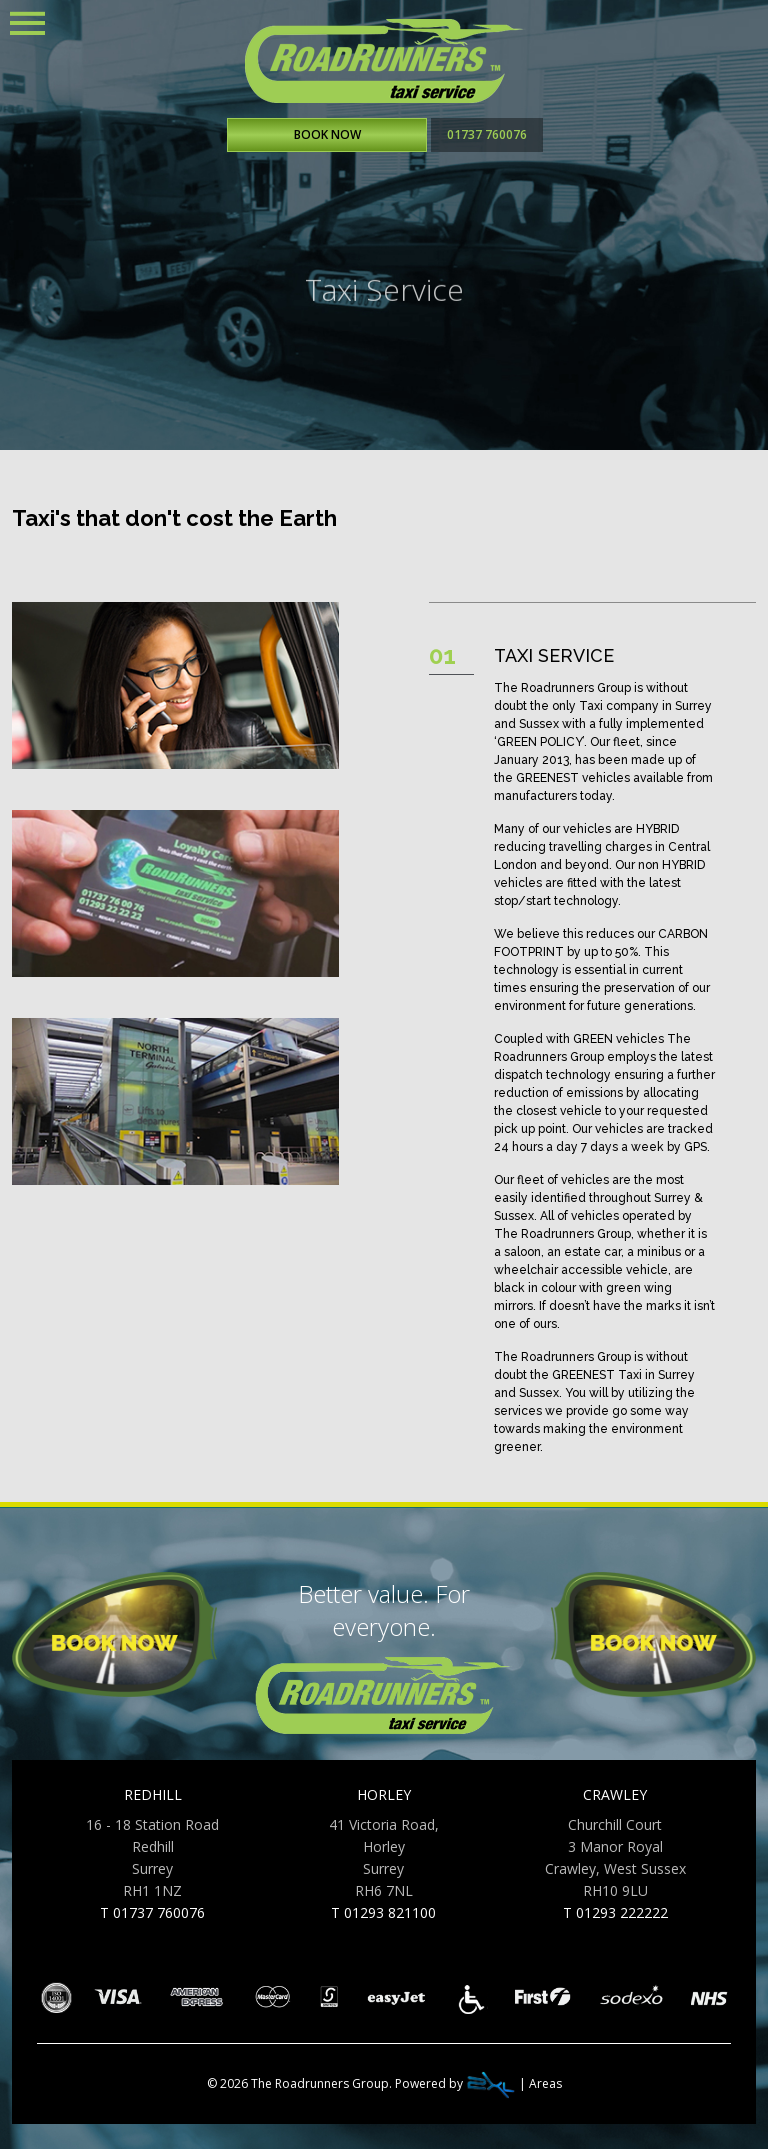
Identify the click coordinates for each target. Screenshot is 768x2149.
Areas (545, 2083)
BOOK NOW (327, 134)
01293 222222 (622, 1912)
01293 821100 (390, 1912)
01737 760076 (487, 134)
